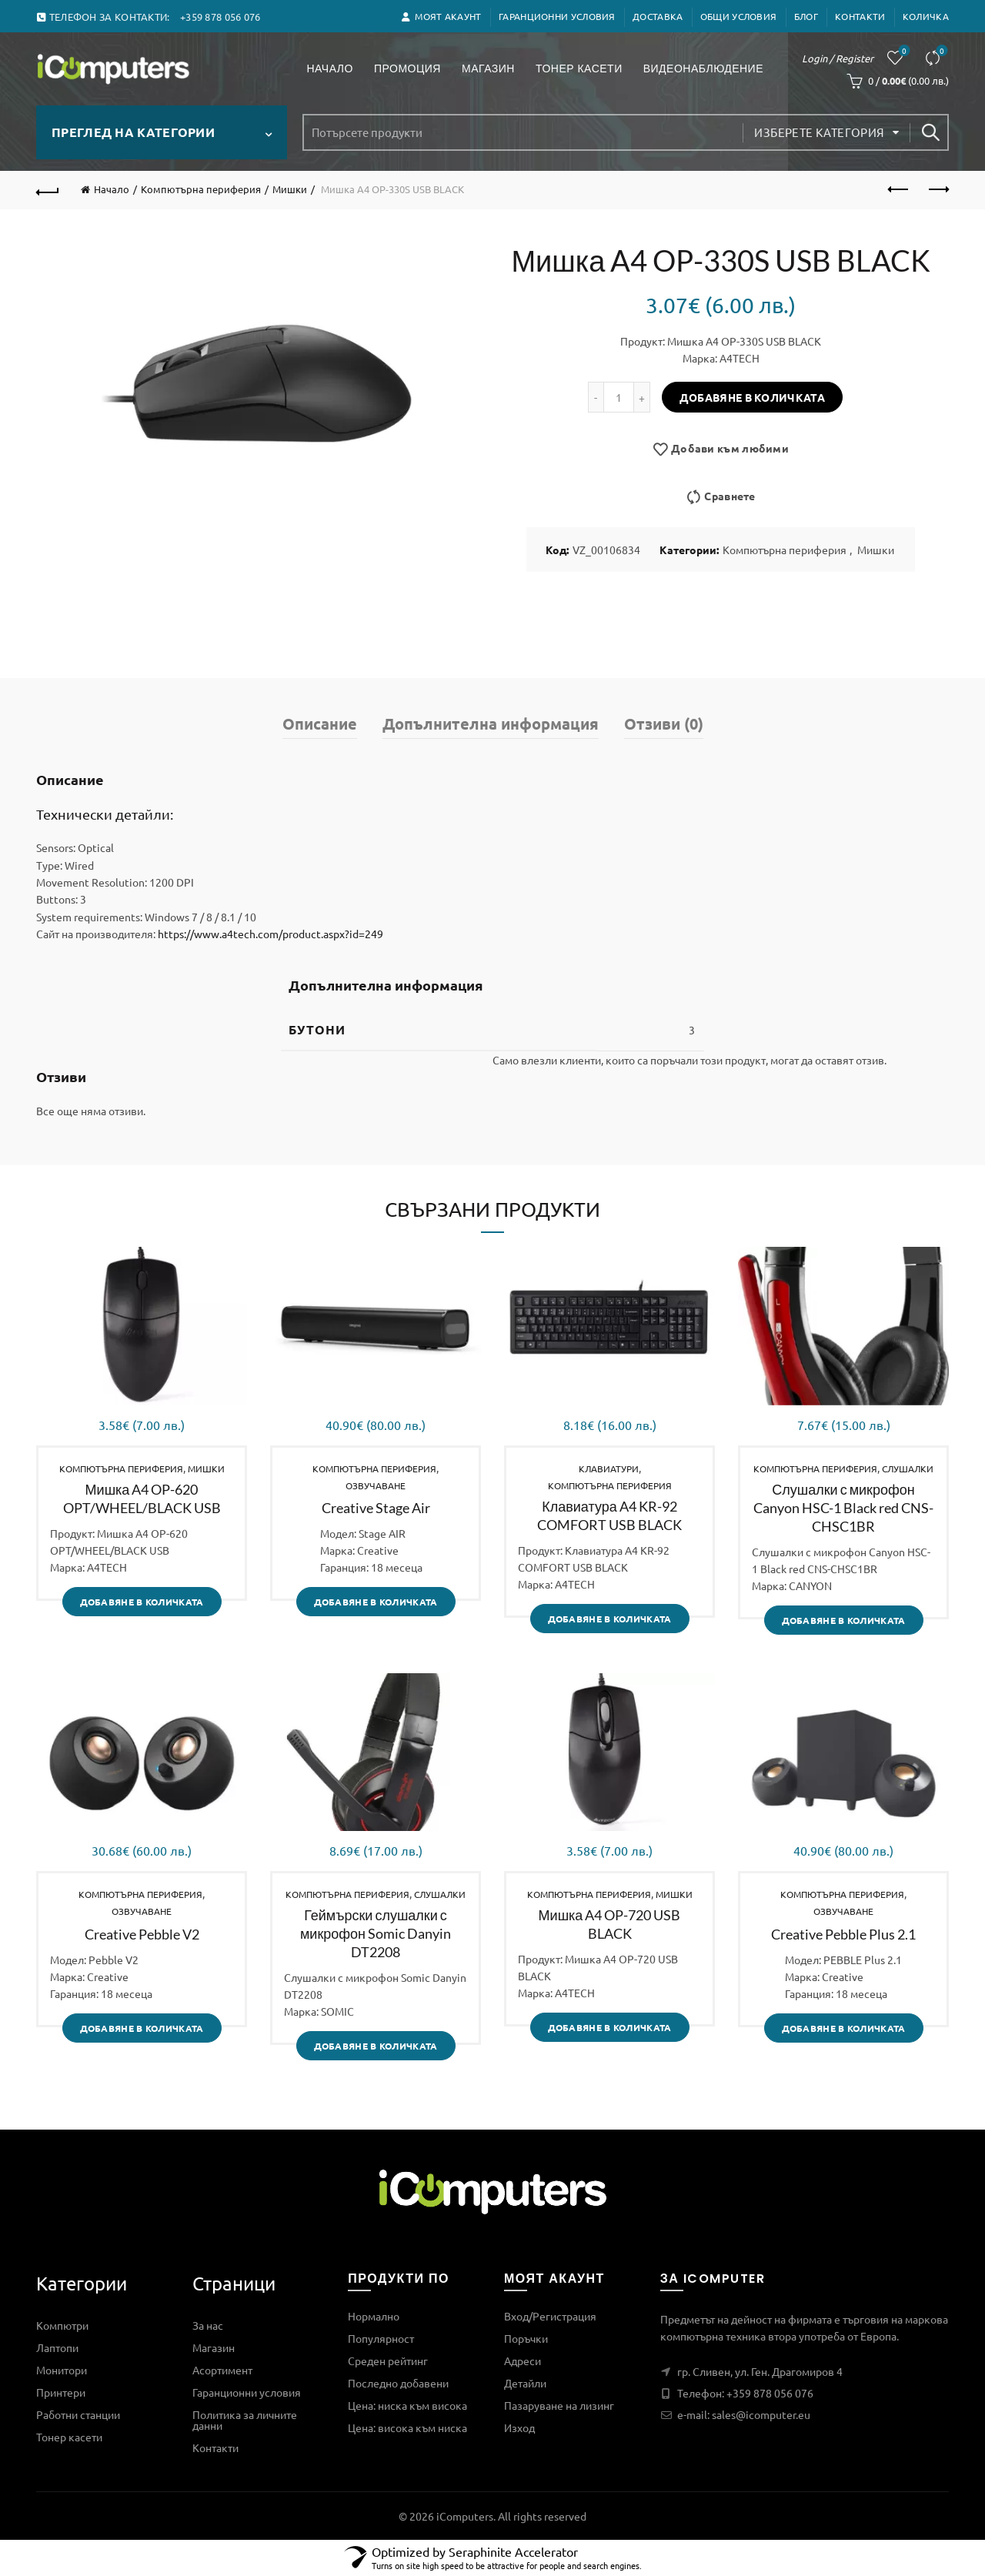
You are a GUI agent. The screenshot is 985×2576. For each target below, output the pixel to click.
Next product (938, 189)
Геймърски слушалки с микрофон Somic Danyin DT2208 (375, 1933)
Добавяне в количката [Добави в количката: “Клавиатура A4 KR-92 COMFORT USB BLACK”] (610, 1618)
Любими (903, 51)
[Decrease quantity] (595, 397)
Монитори (61, 2370)
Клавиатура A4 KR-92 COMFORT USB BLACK (609, 1515)
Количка (926, 16)
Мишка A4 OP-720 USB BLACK (610, 1924)
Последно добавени (398, 2383)
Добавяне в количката (752, 397)
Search (929, 132)
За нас (207, 2325)
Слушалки (907, 1468)
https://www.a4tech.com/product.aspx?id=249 (270, 934)
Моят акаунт (441, 16)
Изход (519, 2427)
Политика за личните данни (244, 2419)
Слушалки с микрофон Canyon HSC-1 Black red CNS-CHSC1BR (843, 1508)
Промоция (412, 61)
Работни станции (78, 2414)
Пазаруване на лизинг (559, 2405)
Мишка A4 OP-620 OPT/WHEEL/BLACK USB (142, 1498)
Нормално (373, 2316)
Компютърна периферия (201, 188)
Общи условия (738, 16)
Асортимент (222, 2370)
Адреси (522, 2360)
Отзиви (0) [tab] (663, 723)
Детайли (525, 2383)
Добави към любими (730, 449)
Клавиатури (609, 1468)
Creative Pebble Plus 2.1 (843, 1934)
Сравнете (941, 51)
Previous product (899, 189)
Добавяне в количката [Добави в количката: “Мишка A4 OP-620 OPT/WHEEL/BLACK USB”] (142, 1601)
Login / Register (837, 58)
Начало (329, 68)
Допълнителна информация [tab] (490, 723)
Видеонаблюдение (708, 61)
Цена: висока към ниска (407, 2427)
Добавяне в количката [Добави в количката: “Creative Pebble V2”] (142, 2028)
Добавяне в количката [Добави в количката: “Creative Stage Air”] (376, 1601)
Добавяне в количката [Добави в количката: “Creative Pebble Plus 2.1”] (844, 2028)
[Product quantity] (618, 397)
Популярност (381, 2338)
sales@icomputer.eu (761, 2414)
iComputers (464, 2516)
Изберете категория (819, 132)
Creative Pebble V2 (142, 1934)
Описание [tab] (319, 723)
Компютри (62, 2325)
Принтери (60, 2392)
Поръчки (526, 2338)
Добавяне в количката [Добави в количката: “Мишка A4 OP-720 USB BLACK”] (610, 2027)
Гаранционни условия (557, 16)
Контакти (860, 16)
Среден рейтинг (388, 2360)
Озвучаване (376, 1485)
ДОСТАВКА (658, 16)
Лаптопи (57, 2347)
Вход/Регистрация (550, 2316)
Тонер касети (584, 61)
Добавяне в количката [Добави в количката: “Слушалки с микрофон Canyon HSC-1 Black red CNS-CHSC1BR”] (844, 1620)
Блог (806, 16)
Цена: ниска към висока (407, 2405)
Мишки (289, 188)
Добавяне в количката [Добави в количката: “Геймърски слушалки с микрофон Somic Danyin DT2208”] (376, 2046)
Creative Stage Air (376, 1507)
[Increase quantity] (642, 397)
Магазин (488, 68)
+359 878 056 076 (769, 2393)
